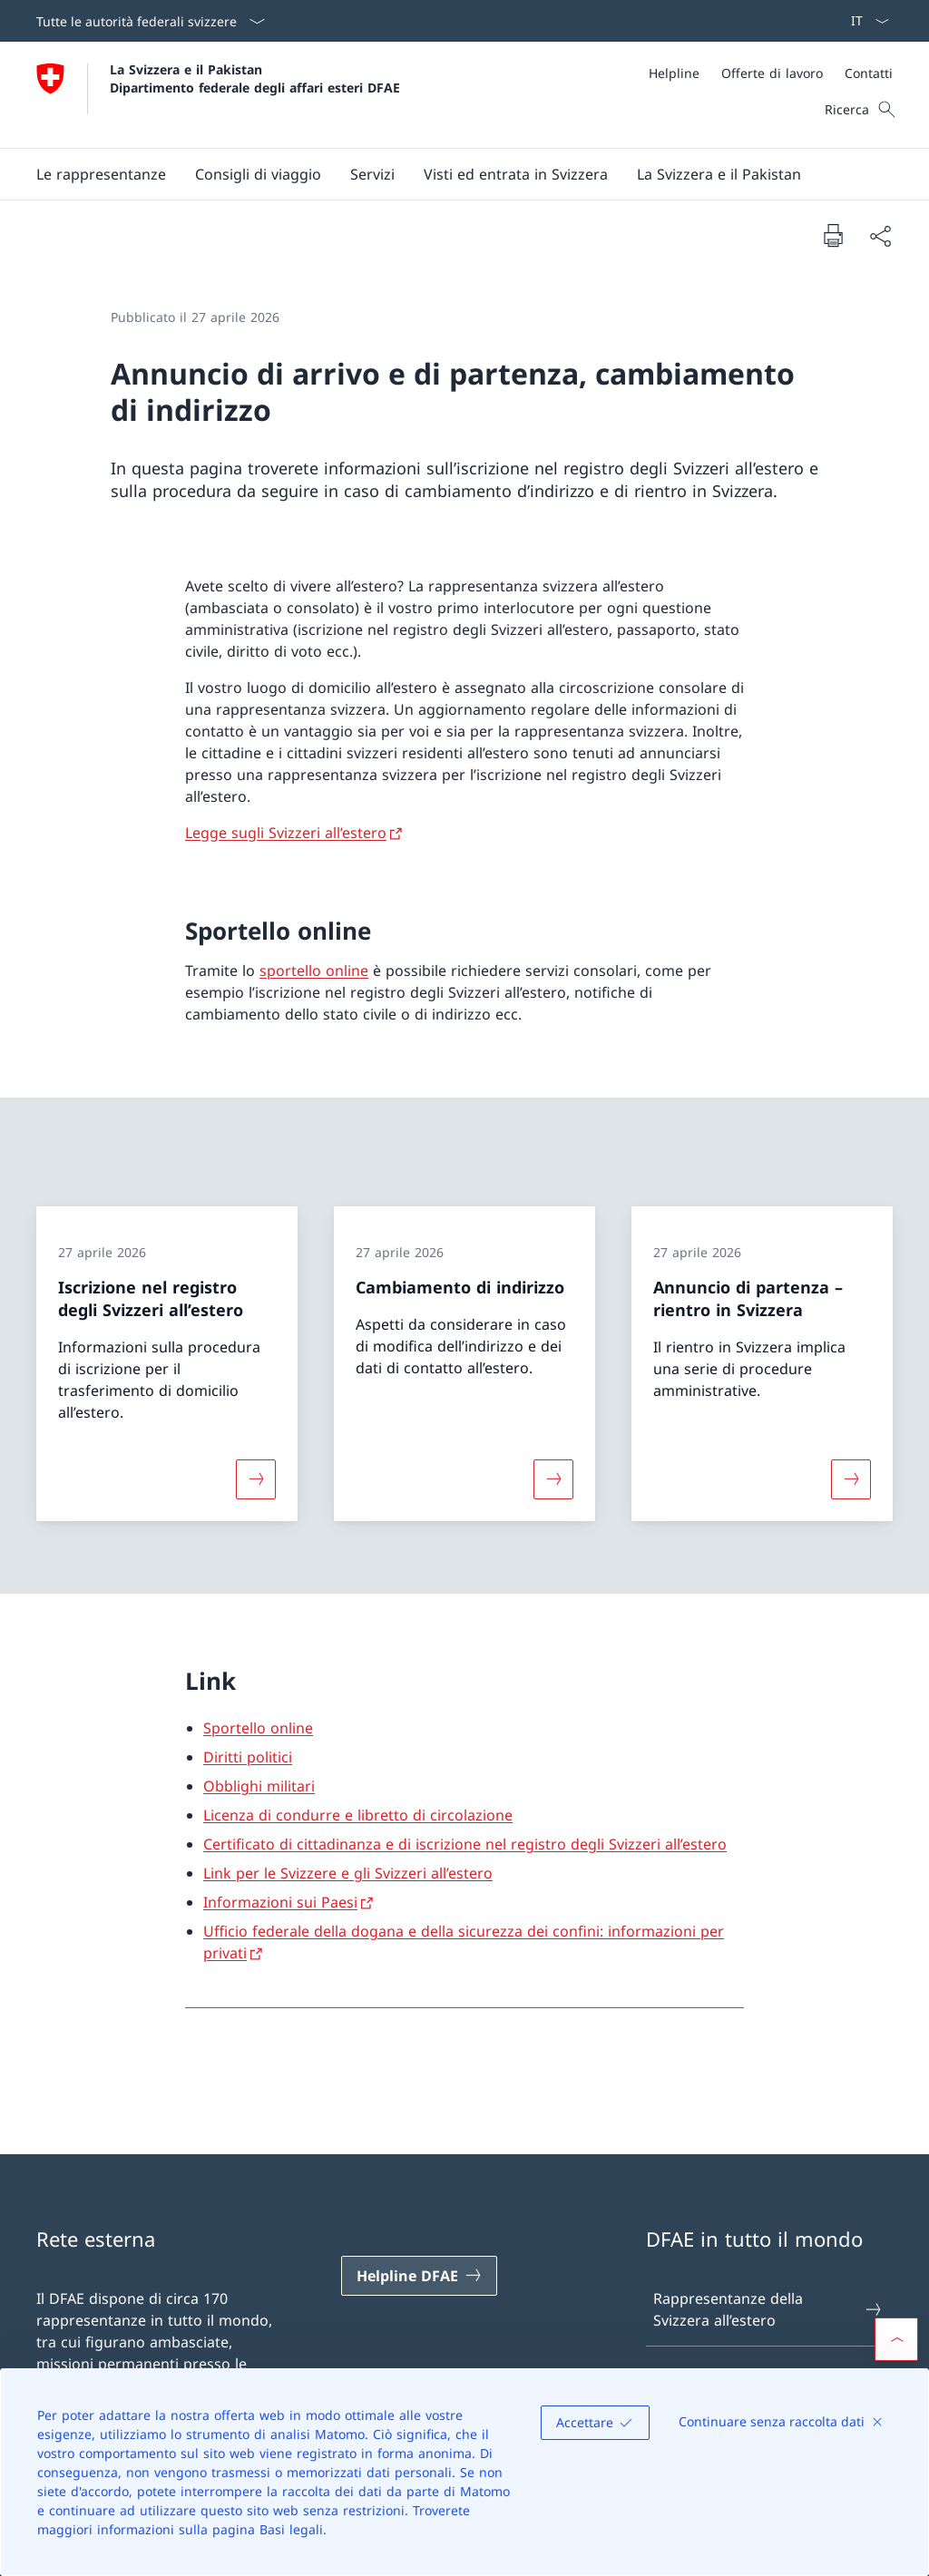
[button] (101, 174)
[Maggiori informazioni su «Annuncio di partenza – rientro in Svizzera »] (851, 1479)
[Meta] (771, 73)
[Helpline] (674, 73)
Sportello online (258, 1728)
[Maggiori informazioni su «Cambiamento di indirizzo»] (553, 1479)
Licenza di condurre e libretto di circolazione (358, 1815)
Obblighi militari (259, 1786)
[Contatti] (869, 73)
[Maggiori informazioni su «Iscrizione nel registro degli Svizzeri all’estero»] (256, 1479)
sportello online (313, 971)
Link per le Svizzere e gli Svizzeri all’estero (348, 1873)
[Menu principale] (450, 174)
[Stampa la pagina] (832, 235)
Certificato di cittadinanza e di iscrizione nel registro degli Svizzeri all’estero (465, 1844)
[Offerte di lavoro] (772, 73)
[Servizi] (372, 174)
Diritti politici (247, 1757)
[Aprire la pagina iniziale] (218, 94)
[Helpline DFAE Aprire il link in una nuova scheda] (419, 2276)
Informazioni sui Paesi (280, 1902)
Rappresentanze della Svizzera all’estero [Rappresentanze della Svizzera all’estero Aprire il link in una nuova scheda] (768, 2309)
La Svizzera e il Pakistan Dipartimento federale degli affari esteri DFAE (255, 78)
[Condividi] (880, 236)
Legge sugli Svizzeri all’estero (285, 833)
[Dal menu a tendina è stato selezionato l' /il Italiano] (864, 21)
